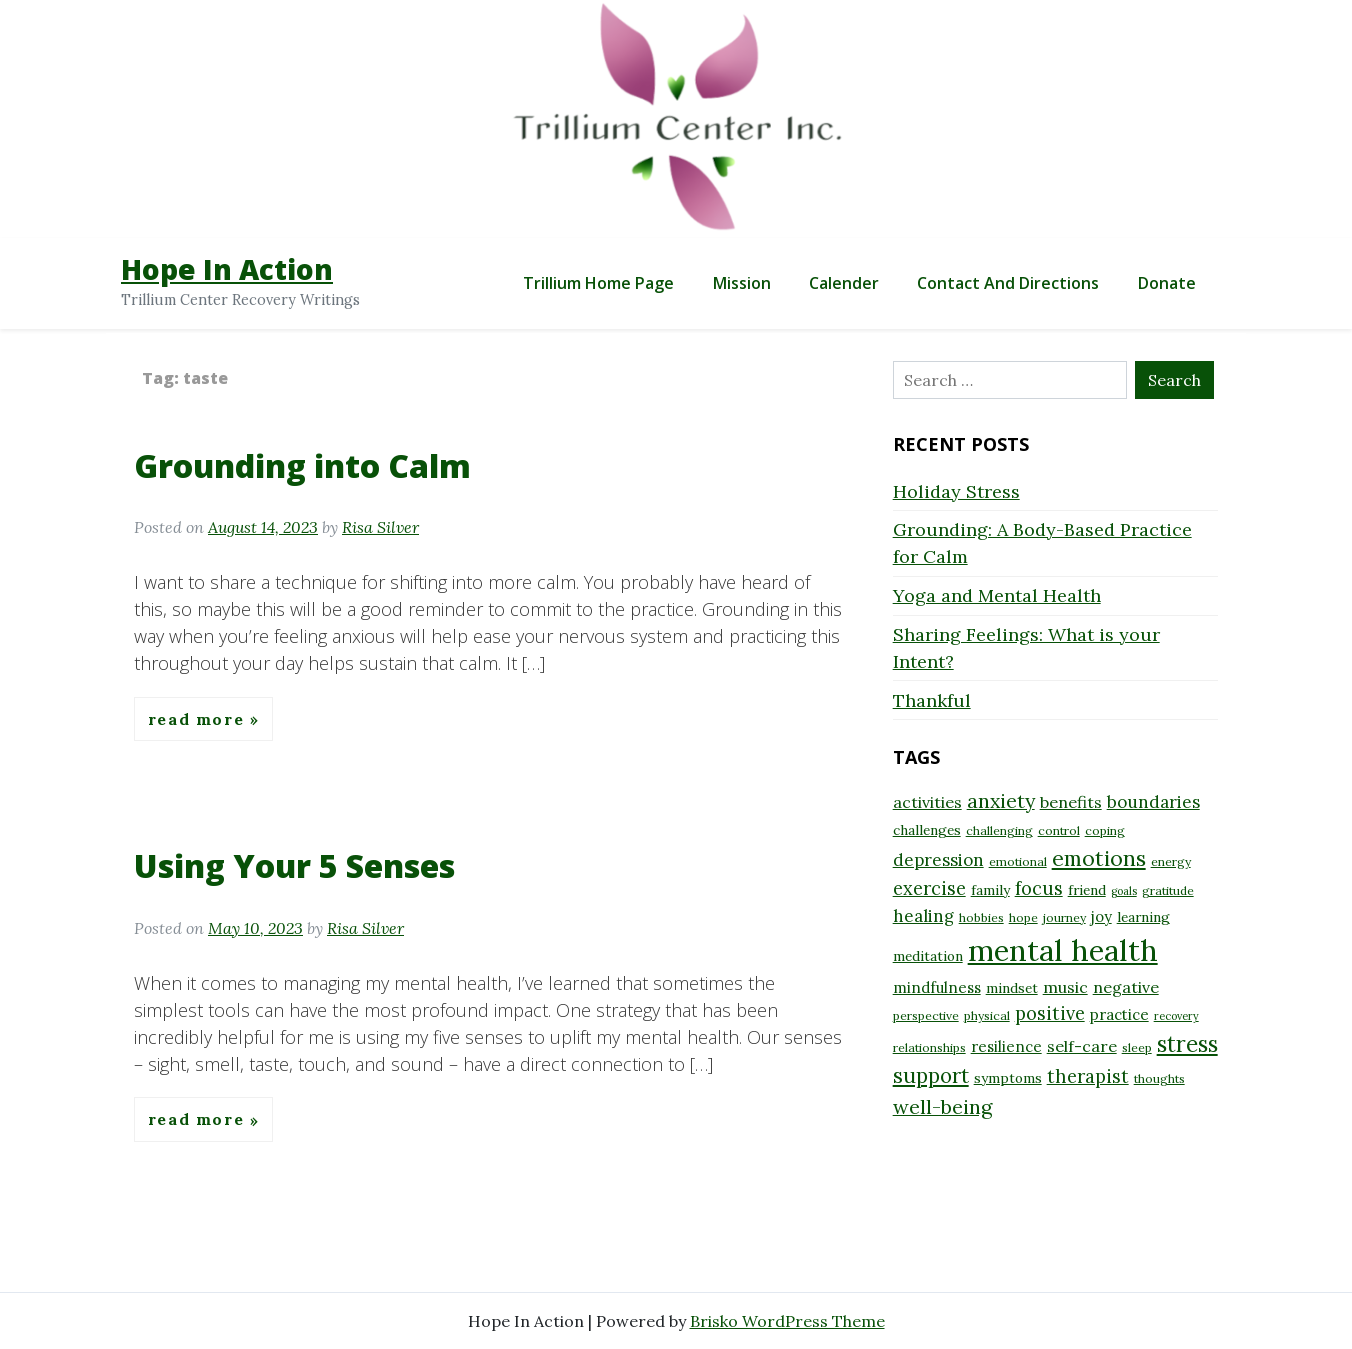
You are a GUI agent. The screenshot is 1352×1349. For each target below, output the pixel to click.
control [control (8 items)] (1059, 830)
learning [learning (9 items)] (1143, 917)
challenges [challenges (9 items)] (927, 830)
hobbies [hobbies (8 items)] (981, 917)
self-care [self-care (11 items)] (1082, 1046)
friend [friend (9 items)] (1087, 890)
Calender (844, 283)
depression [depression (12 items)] (938, 860)
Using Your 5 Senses (294, 865)
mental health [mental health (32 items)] (1063, 950)
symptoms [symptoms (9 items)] (1008, 1078)
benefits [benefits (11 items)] (1071, 802)
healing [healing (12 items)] (923, 916)
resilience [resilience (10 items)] (1006, 1046)
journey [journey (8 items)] (1064, 917)
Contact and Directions (1008, 283)
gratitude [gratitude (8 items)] (1168, 890)
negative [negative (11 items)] (1126, 987)
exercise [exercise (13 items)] (929, 888)
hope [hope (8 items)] (1023, 917)
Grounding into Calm (302, 465)
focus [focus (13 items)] (1039, 888)
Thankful (932, 700)
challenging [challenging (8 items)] (999, 830)
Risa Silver (380, 527)
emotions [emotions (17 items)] (1099, 858)
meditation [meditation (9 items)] (928, 956)
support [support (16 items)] (931, 1075)
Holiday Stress (956, 491)
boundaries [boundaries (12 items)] (1153, 802)
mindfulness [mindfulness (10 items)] (937, 987)
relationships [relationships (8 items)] (929, 1047)
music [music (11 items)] (1065, 987)
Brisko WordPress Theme (787, 1321)
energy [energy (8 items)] (1171, 861)
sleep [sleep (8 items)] (1137, 1047)
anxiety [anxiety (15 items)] (1001, 800)
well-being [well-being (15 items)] (942, 1106)
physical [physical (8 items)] (987, 1015)
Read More (199, 719)
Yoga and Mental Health (997, 595)
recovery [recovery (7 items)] (1176, 1016)
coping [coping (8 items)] (1105, 830)
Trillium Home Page (598, 283)
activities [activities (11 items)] (927, 802)
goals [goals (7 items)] (1124, 891)
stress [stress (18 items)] (1187, 1044)
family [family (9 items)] (990, 890)
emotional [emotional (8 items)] (1018, 861)
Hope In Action (227, 269)
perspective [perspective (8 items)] (926, 1015)
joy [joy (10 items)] (1101, 916)
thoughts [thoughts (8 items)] (1159, 1078)
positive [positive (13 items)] (1050, 1013)
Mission (742, 283)
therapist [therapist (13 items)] (1088, 1076)
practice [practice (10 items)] (1119, 1014)
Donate (1167, 283)
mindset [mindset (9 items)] (1012, 988)
